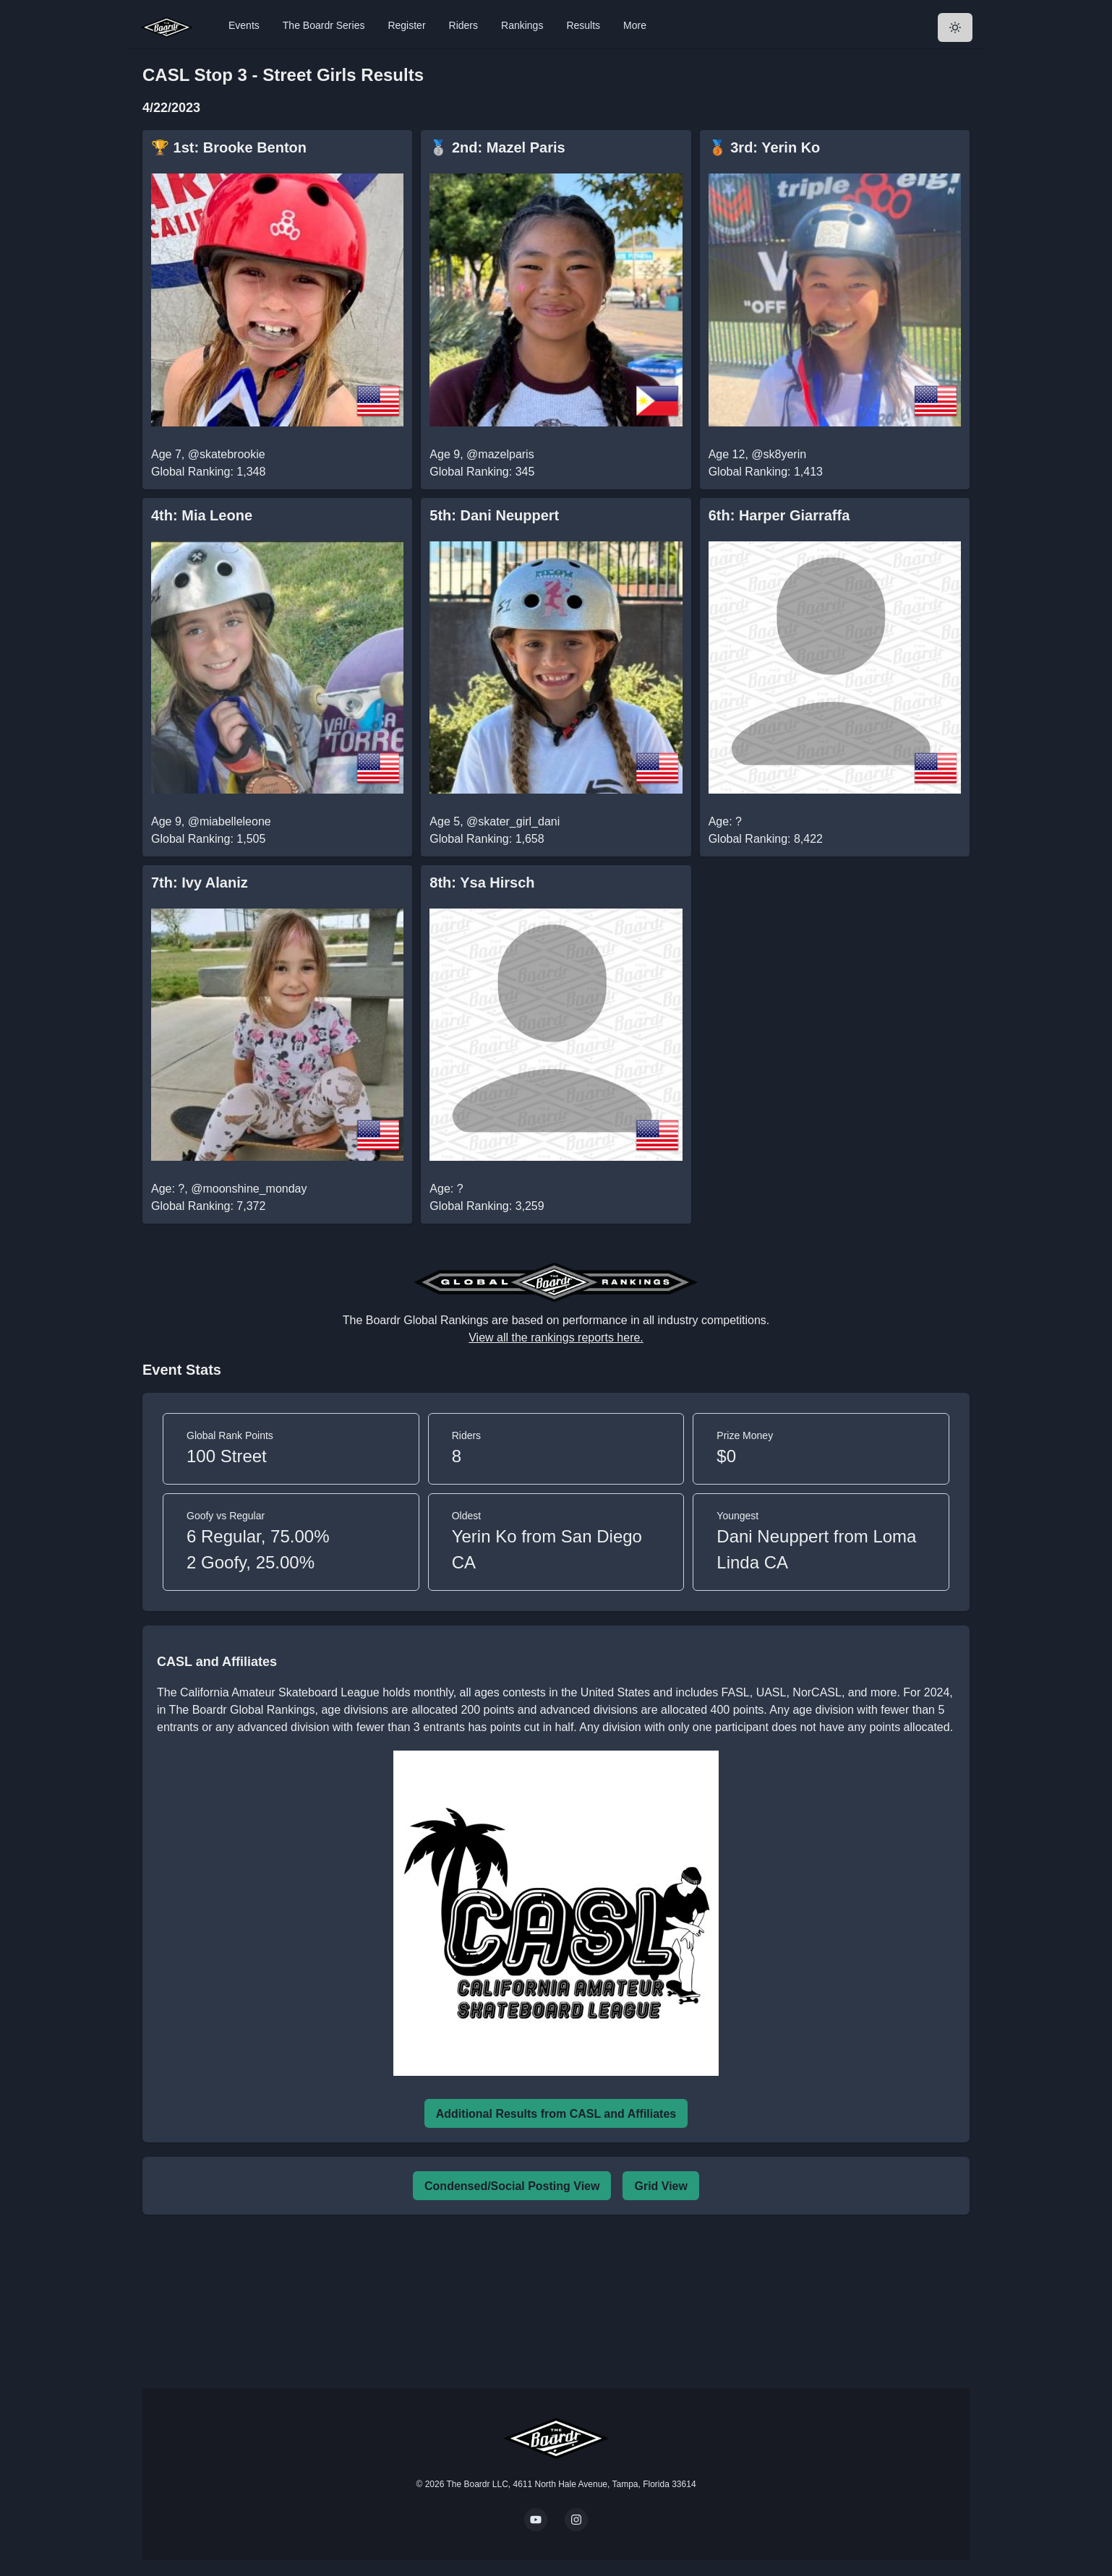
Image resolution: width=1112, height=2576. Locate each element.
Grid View (661, 2186)
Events (244, 25)
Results (583, 25)
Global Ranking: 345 (481, 471)
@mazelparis (500, 454)
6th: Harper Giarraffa (779, 515)
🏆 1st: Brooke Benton (229, 147)
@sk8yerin (778, 454)
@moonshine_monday (249, 1188)
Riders (463, 25)
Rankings (522, 25)
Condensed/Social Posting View (511, 2186)
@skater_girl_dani (513, 821)
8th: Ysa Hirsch (481, 882)
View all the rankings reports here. (556, 1337)
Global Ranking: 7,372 (208, 1206)
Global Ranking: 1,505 (208, 839)
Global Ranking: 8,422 (766, 839)
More (634, 25)
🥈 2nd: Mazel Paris (497, 147)
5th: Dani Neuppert (494, 515)
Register (406, 25)
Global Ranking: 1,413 (766, 471)
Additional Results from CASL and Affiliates (556, 2114)
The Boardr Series (324, 25)
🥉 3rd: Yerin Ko (765, 147)
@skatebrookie (226, 454)
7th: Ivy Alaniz (199, 882)
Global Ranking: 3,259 (486, 1206)
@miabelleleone (229, 821)
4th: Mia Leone (201, 515)
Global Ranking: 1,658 (486, 839)
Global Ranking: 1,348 (208, 471)
